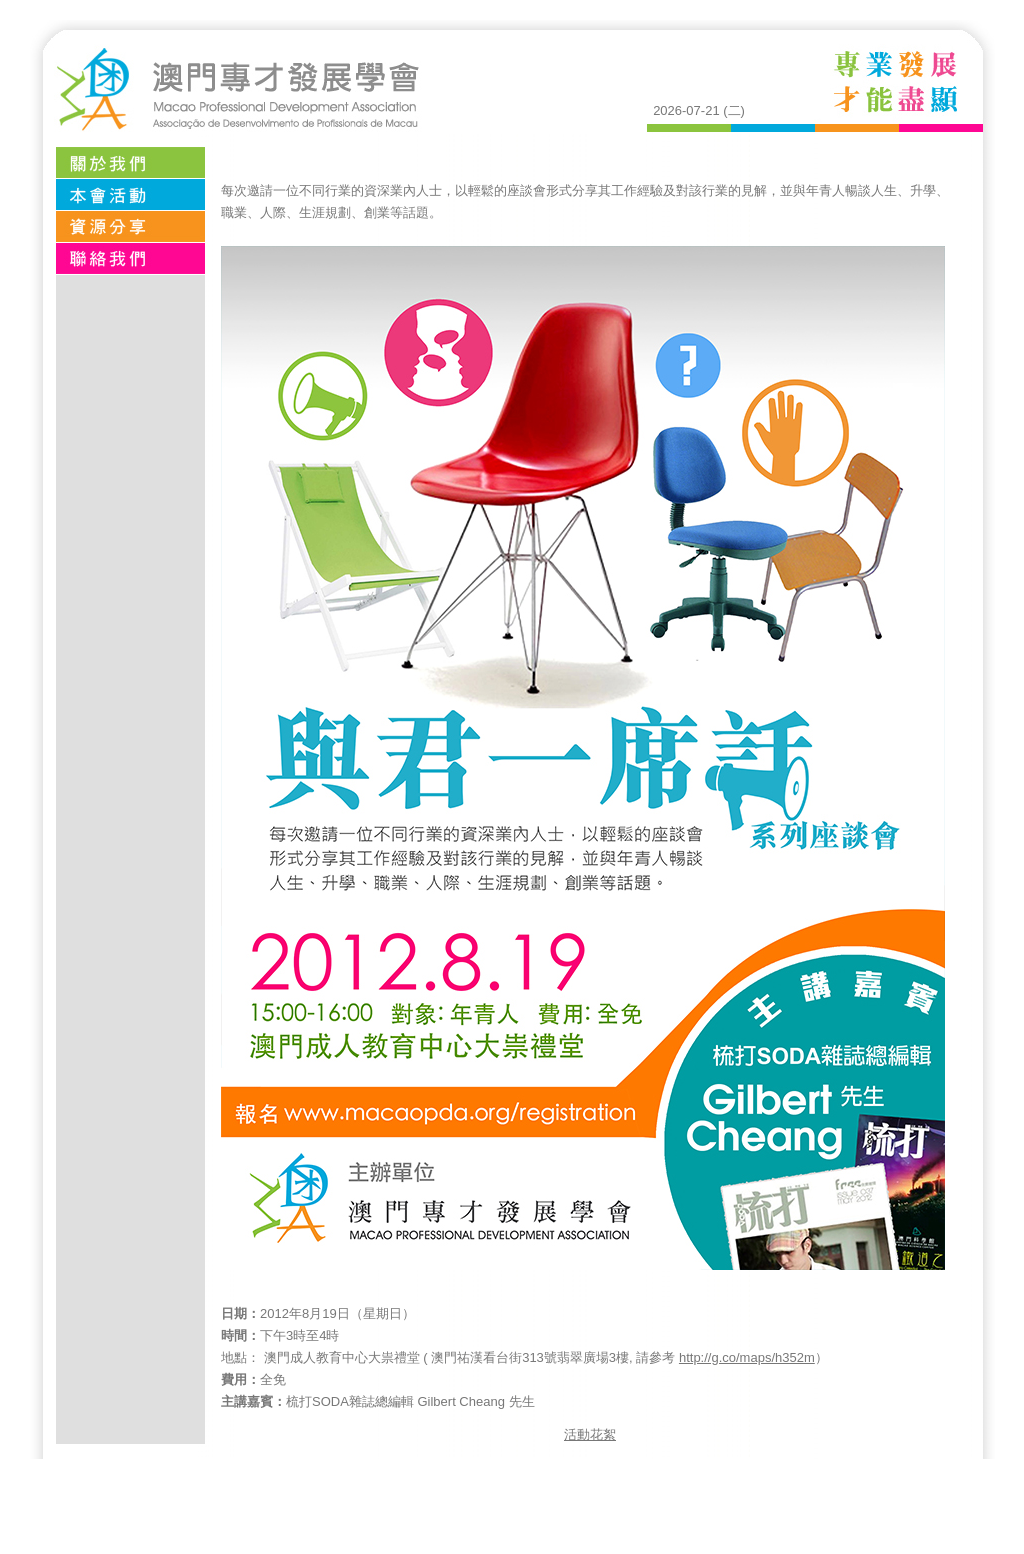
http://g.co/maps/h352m (747, 1357)
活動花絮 (590, 1434)
